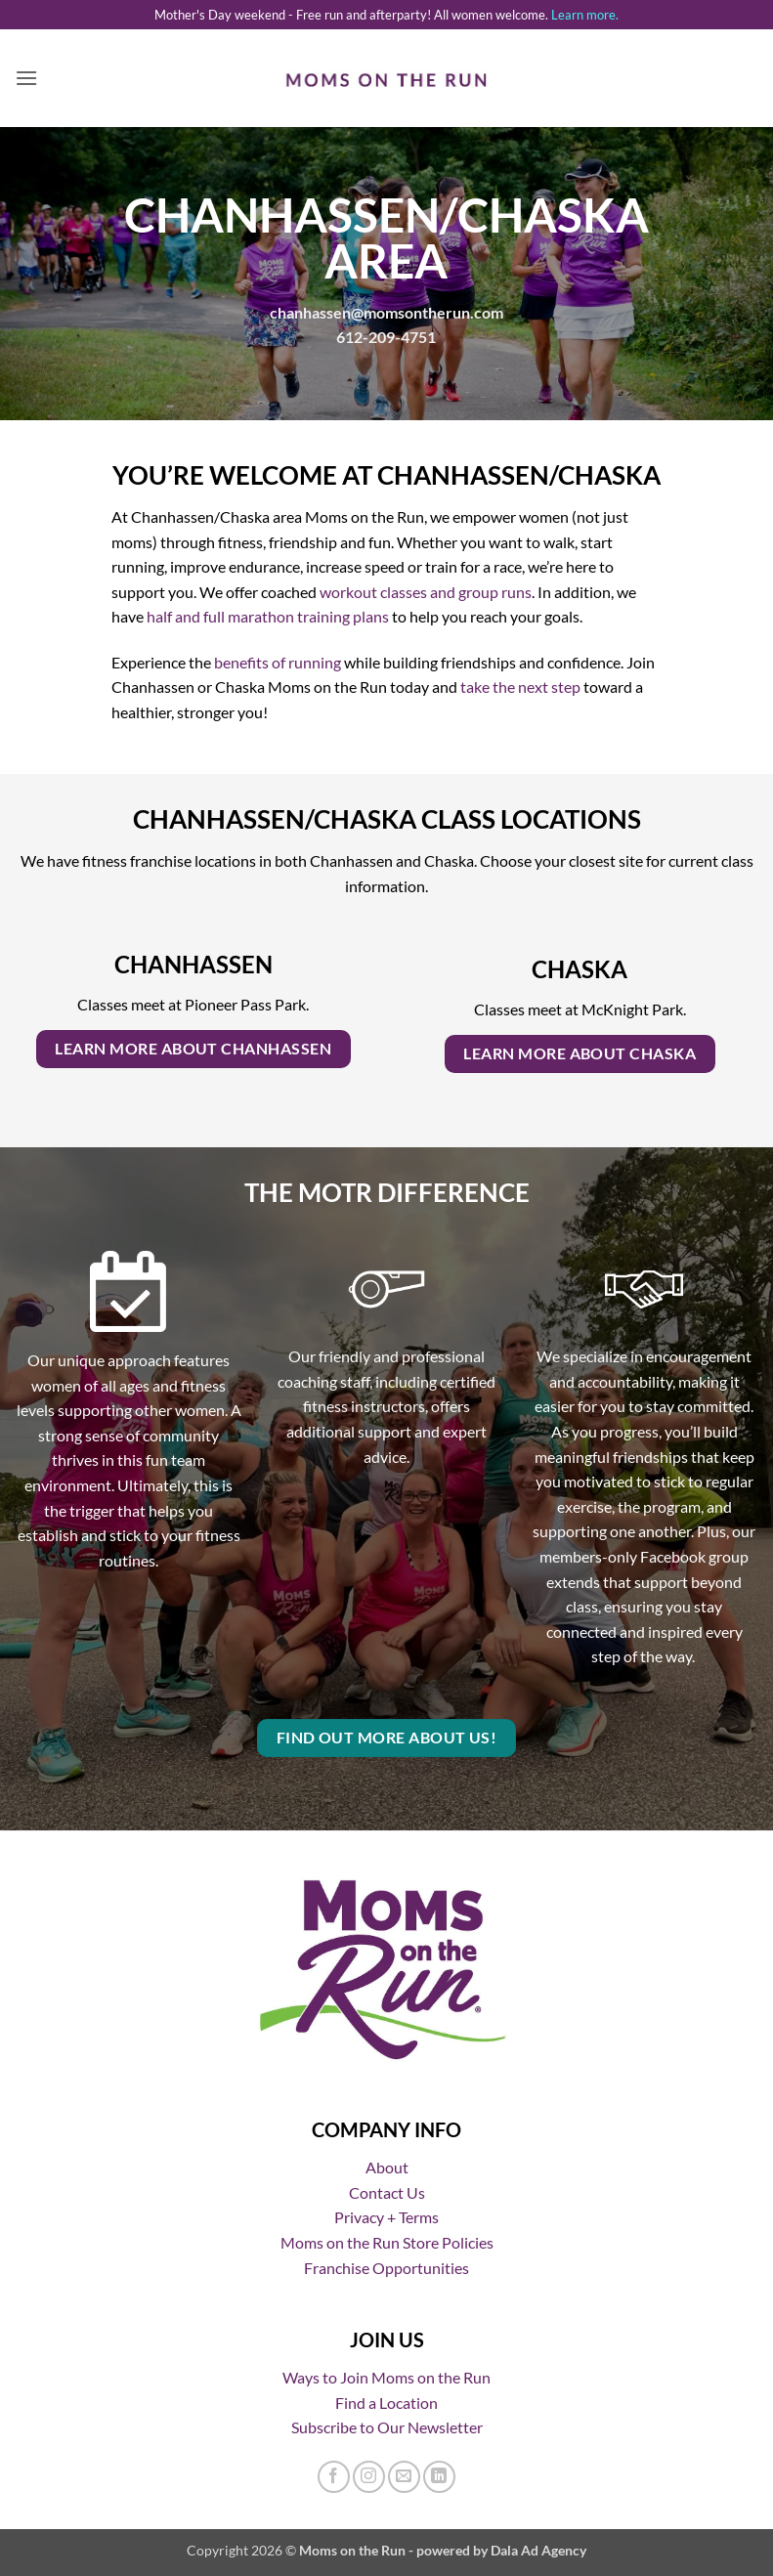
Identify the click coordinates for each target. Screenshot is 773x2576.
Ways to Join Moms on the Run (386, 2377)
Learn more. (585, 14)
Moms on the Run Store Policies (387, 2242)
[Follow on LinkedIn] (439, 2477)
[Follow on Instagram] (369, 2477)
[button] (26, 78)
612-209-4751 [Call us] (386, 336)
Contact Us (387, 2192)
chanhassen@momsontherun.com (386, 312)
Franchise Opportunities (386, 2267)
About (386, 2167)
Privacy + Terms (386, 2217)
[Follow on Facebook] (334, 2477)
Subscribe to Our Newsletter (387, 2427)
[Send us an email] (404, 2477)
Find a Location (386, 2402)
